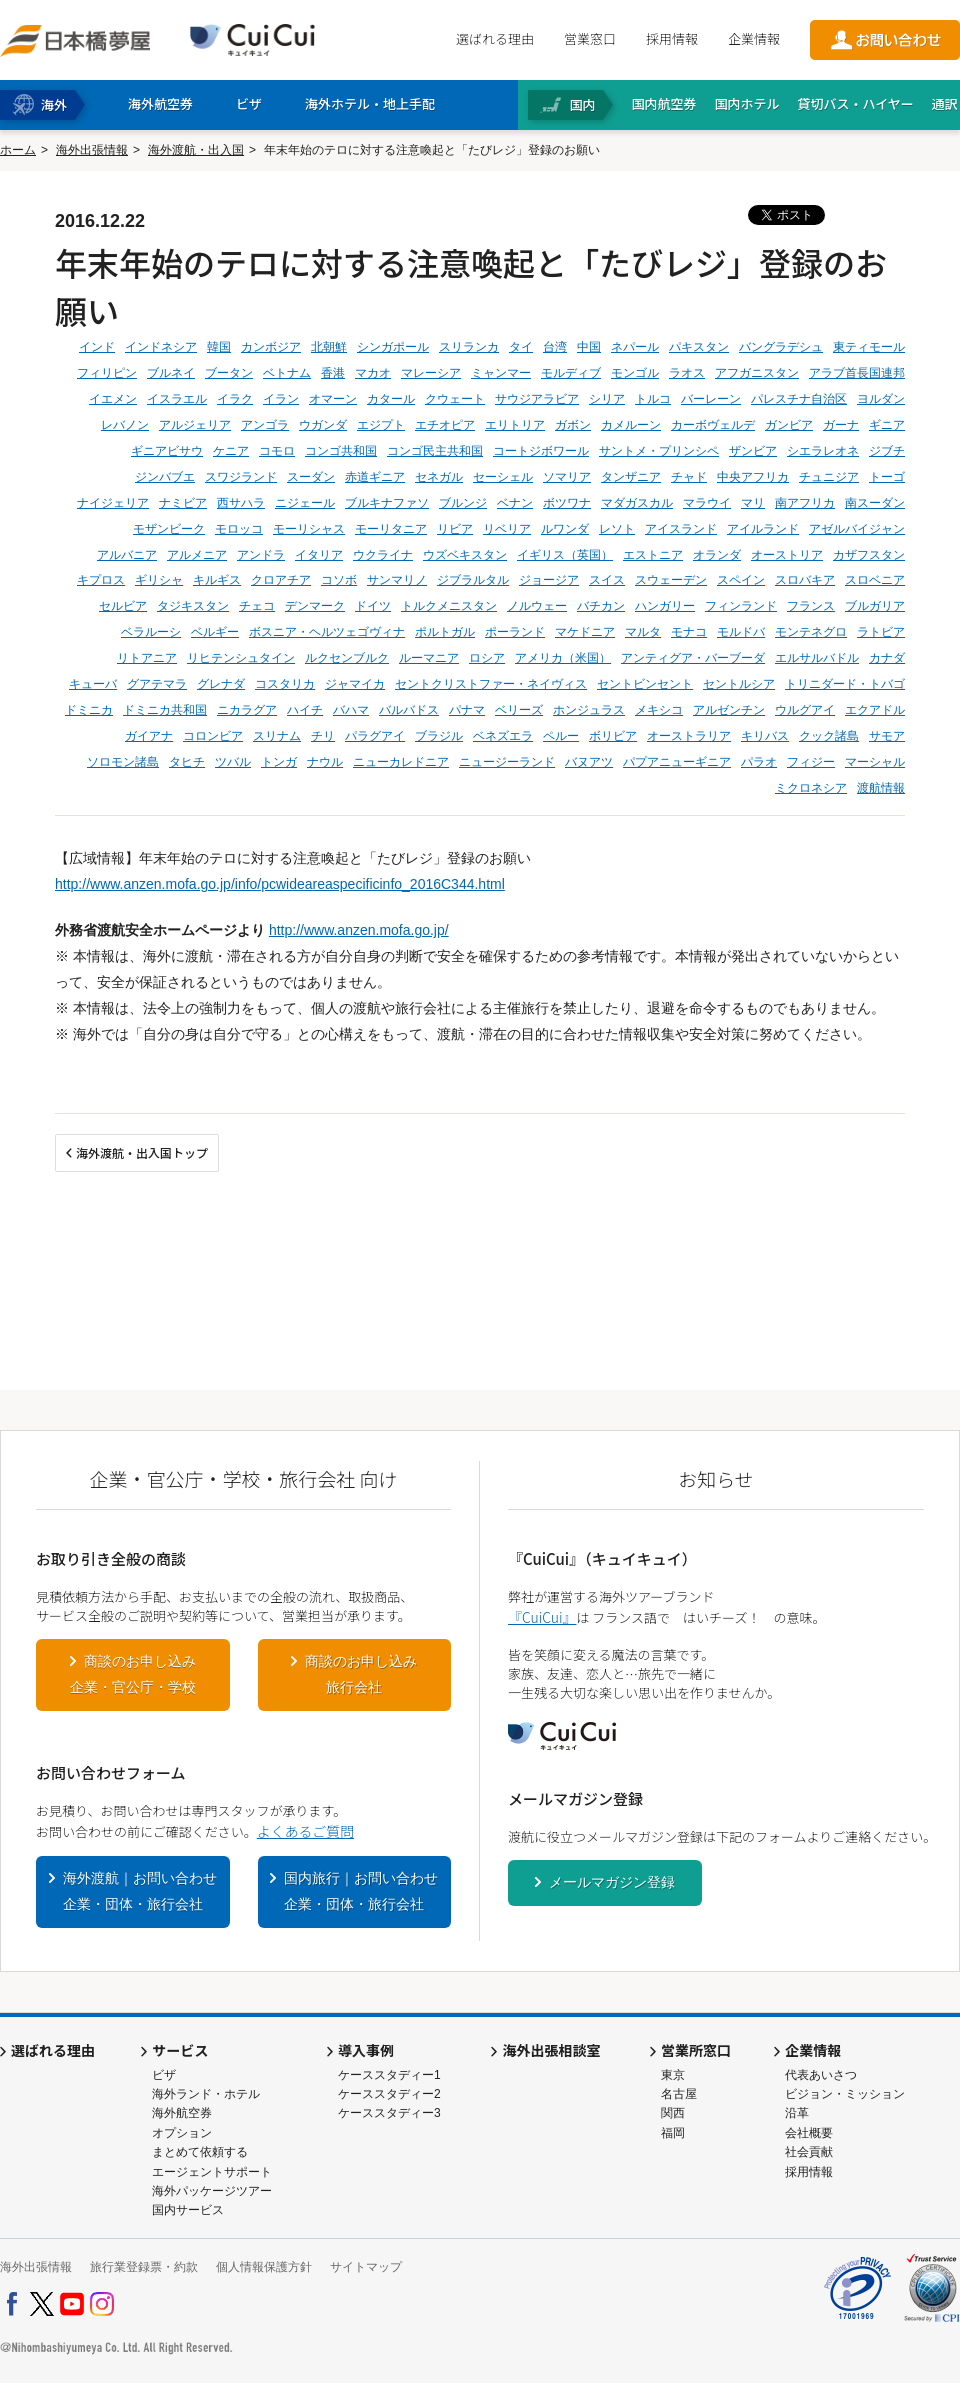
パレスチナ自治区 (799, 399)
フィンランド (741, 606)
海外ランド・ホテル (206, 2094)
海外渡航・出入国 (196, 150)
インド (97, 347)
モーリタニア (391, 529)
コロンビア (213, 736)
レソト (617, 529)
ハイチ (305, 710)
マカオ (373, 373)
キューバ (93, 684)
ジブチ (887, 451)
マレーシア (431, 373)
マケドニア (585, 632)
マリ (753, 503)
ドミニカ (89, 710)
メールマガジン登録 (612, 1882)
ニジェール (305, 503)
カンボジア (271, 347)
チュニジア (829, 477)
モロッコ (239, 529)
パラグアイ (375, 736)
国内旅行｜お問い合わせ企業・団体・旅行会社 (361, 1891)
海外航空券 (182, 2113)
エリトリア (515, 425)
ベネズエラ (503, 736)
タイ (521, 347)
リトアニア (147, 658)
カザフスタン (869, 555)
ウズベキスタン (465, 555)
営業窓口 (590, 38)
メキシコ (659, 710)
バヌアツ (589, 762)
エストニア (653, 555)
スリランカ (469, 347)
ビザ (164, 2075)
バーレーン (711, 399)
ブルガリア (875, 606)
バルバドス (409, 710)
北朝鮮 (329, 347)
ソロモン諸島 (123, 762)
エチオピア (445, 425)
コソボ (339, 580)
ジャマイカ (355, 684)
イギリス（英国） (565, 555)
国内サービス (188, 2210)
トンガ (279, 762)
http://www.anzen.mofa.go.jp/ (359, 930)
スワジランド (241, 477)
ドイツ (373, 606)
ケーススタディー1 (389, 2075)
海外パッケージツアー (212, 2191)
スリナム (277, 736)
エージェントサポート (212, 2172)
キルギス (217, 580)
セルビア (123, 606)
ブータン (229, 373)
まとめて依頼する (200, 2152)
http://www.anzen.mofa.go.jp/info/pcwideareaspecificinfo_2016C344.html (280, 884)
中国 (589, 347)
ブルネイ (171, 373)
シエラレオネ (823, 451)
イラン (281, 399)
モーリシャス (309, 529)
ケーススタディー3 (389, 2113)
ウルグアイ (805, 710)
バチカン (601, 606)
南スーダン (875, 503)
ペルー (561, 736)
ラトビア (881, 632)
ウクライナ (383, 555)
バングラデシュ (781, 347)
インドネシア (161, 347)
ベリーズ (519, 710)
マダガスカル (637, 503)
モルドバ (741, 632)
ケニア (231, 451)
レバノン (125, 425)
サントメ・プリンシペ (659, 451)
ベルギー (215, 632)
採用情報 (672, 38)
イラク (235, 399)
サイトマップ (366, 2267)
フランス (811, 606)
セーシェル (503, 477)
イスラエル (177, 399)
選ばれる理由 (495, 38)
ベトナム (287, 373)
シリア (607, 399)
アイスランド (681, 529)
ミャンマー (501, 373)
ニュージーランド (507, 762)
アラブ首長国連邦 (857, 373)
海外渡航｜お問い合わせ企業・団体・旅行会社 (140, 1891)
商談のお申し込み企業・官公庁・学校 (133, 1674)
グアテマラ (157, 684)
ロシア (487, 658)
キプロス (101, 580)
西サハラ (241, 503)
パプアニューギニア (677, 762)
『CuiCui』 (542, 1617)
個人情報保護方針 (264, 2267)
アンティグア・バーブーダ (693, 658)
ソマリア (567, 477)
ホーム (18, 150)
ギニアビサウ (167, 451)
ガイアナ (149, 736)
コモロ (277, 451)
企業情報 (754, 38)
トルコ (653, 399)
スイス (607, 580)
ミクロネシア (811, 788)
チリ (323, 736)
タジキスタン (193, 606)
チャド (689, 477)
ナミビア (183, 503)
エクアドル (875, 710)
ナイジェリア (113, 503)
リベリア (507, 529)
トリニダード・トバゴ (845, 684)
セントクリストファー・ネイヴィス (491, 684)
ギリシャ (159, 580)
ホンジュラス (589, 710)
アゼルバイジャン (857, 529)
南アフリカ (805, 503)
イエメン (113, 399)
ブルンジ (463, 503)
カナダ (887, 658)
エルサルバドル (817, 658)
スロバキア (805, 580)
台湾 (555, 347)
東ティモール (869, 347)
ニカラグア (247, 710)
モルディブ (571, 373)
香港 (333, 373)
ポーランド (515, 632)
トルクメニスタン (449, 606)
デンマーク (315, 606)
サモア (887, 736)
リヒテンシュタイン (241, 658)
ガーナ (841, 425)
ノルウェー (537, 606)
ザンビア (753, 451)
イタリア (319, 555)
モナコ (689, 632)
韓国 (219, 347)
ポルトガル (445, 632)
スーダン (311, 477)
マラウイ (707, 503)
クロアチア (281, 580)
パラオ (759, 762)
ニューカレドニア (401, 762)
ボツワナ (567, 503)
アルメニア (197, 555)
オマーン (333, 399)
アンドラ (261, 555)
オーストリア (787, 555)
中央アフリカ (753, 477)
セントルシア (739, 684)
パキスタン (699, 347)
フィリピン (107, 373)
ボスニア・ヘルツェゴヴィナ (327, 632)
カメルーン (631, 425)
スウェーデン (671, 580)
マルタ (643, 632)
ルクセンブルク (347, 658)
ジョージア (549, 580)
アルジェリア (195, 425)
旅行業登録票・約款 (144, 2267)
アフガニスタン (757, 373)
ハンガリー (665, 606)
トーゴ (887, 477)
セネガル (439, 477)
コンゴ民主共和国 (435, 451)
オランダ (717, 555)
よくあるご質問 (305, 1831)
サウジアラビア (537, 399)
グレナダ (221, 684)
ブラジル (439, 736)
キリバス (765, 736)
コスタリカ (285, 684)
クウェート (455, 399)
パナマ (467, 710)
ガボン (573, 425)
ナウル (325, 762)
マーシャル (875, 762)
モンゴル (635, 373)
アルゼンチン (729, 710)
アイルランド (763, 529)
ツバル (233, 762)
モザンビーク (169, 529)
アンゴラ (265, 425)
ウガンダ (323, 425)
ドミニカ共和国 (165, 710)
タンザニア (631, 477)
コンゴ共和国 (341, 451)
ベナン (515, 503)
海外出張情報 (92, 150)
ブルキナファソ (387, 503)
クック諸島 (829, 736)
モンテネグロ (811, 632)
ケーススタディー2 (389, 2094)
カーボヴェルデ (713, 425)
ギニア (887, 425)
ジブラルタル (473, 580)
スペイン (741, 580)
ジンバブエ (165, 477)
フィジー (811, 762)
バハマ (351, 710)
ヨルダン (881, 399)
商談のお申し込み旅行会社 (361, 1674)
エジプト (381, 425)
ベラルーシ (151, 632)
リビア (455, 529)
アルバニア (127, 555)
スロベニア (875, 580)
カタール (391, 399)
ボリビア (613, 736)
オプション (182, 2133)
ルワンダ (565, 529)
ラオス (687, 373)
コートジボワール (541, 451)
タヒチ (187, 762)
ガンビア (789, 425)
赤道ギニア (375, 477)
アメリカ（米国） (563, 658)
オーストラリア (689, 736)
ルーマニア (429, 658)
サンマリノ (397, 580)
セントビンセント (645, 684)
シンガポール (393, 347)
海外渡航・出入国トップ (142, 1152)
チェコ (257, 606)
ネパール (635, 347)
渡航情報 (881, 788)
